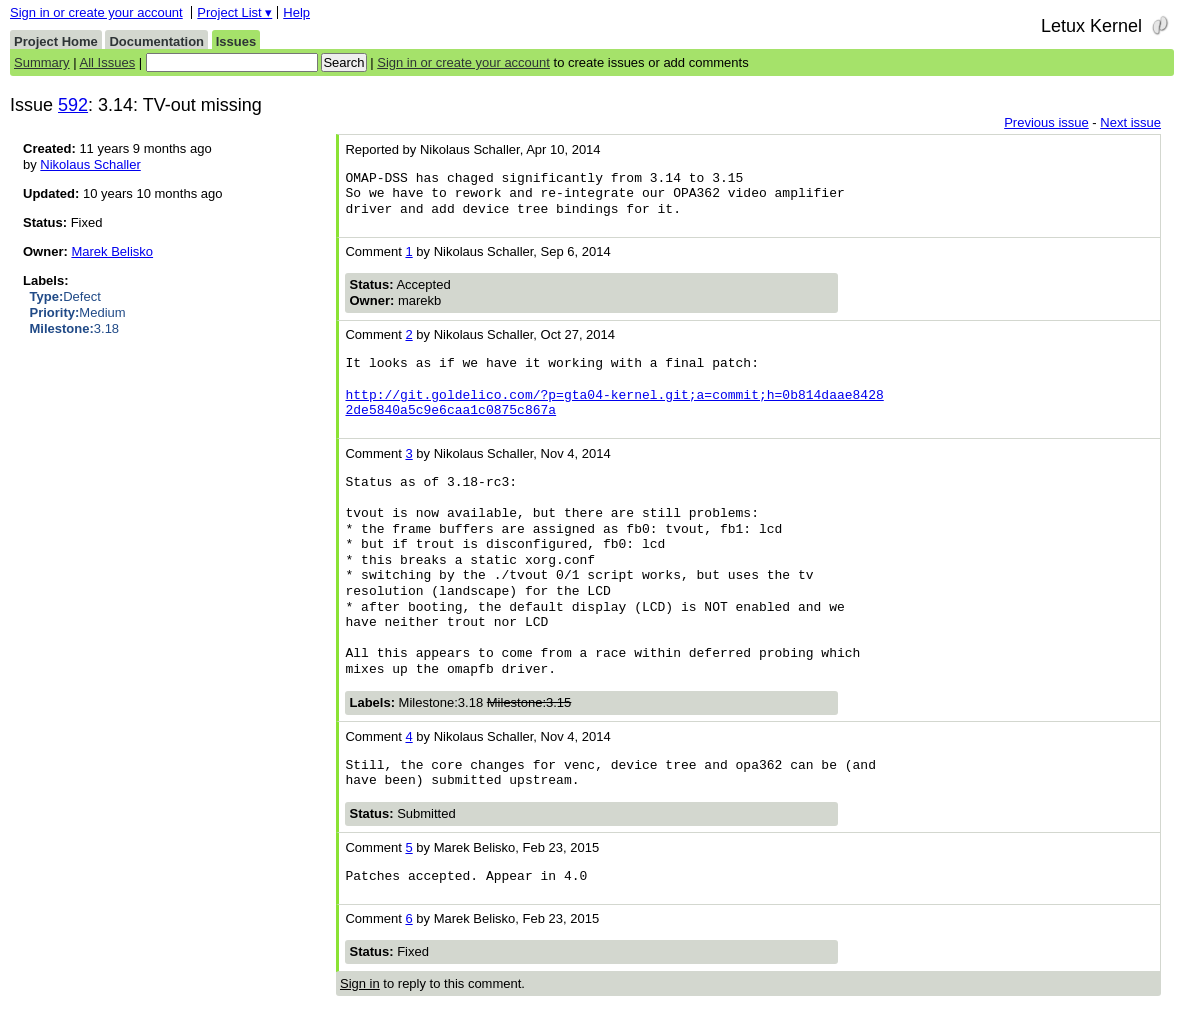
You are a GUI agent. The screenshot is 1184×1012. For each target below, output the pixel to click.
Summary (42, 62)
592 (73, 105)
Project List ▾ (234, 12)
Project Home (56, 41)
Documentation (156, 41)
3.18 (75, 328)
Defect (65, 296)
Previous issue (1046, 122)
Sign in (360, 983)
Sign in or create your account (96, 12)
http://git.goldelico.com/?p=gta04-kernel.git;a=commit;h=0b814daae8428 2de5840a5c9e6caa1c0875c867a (614, 403)
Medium (78, 312)
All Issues (108, 62)
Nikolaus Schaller (90, 164)
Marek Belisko (112, 251)
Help (296, 12)
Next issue (1130, 122)
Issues (236, 41)
